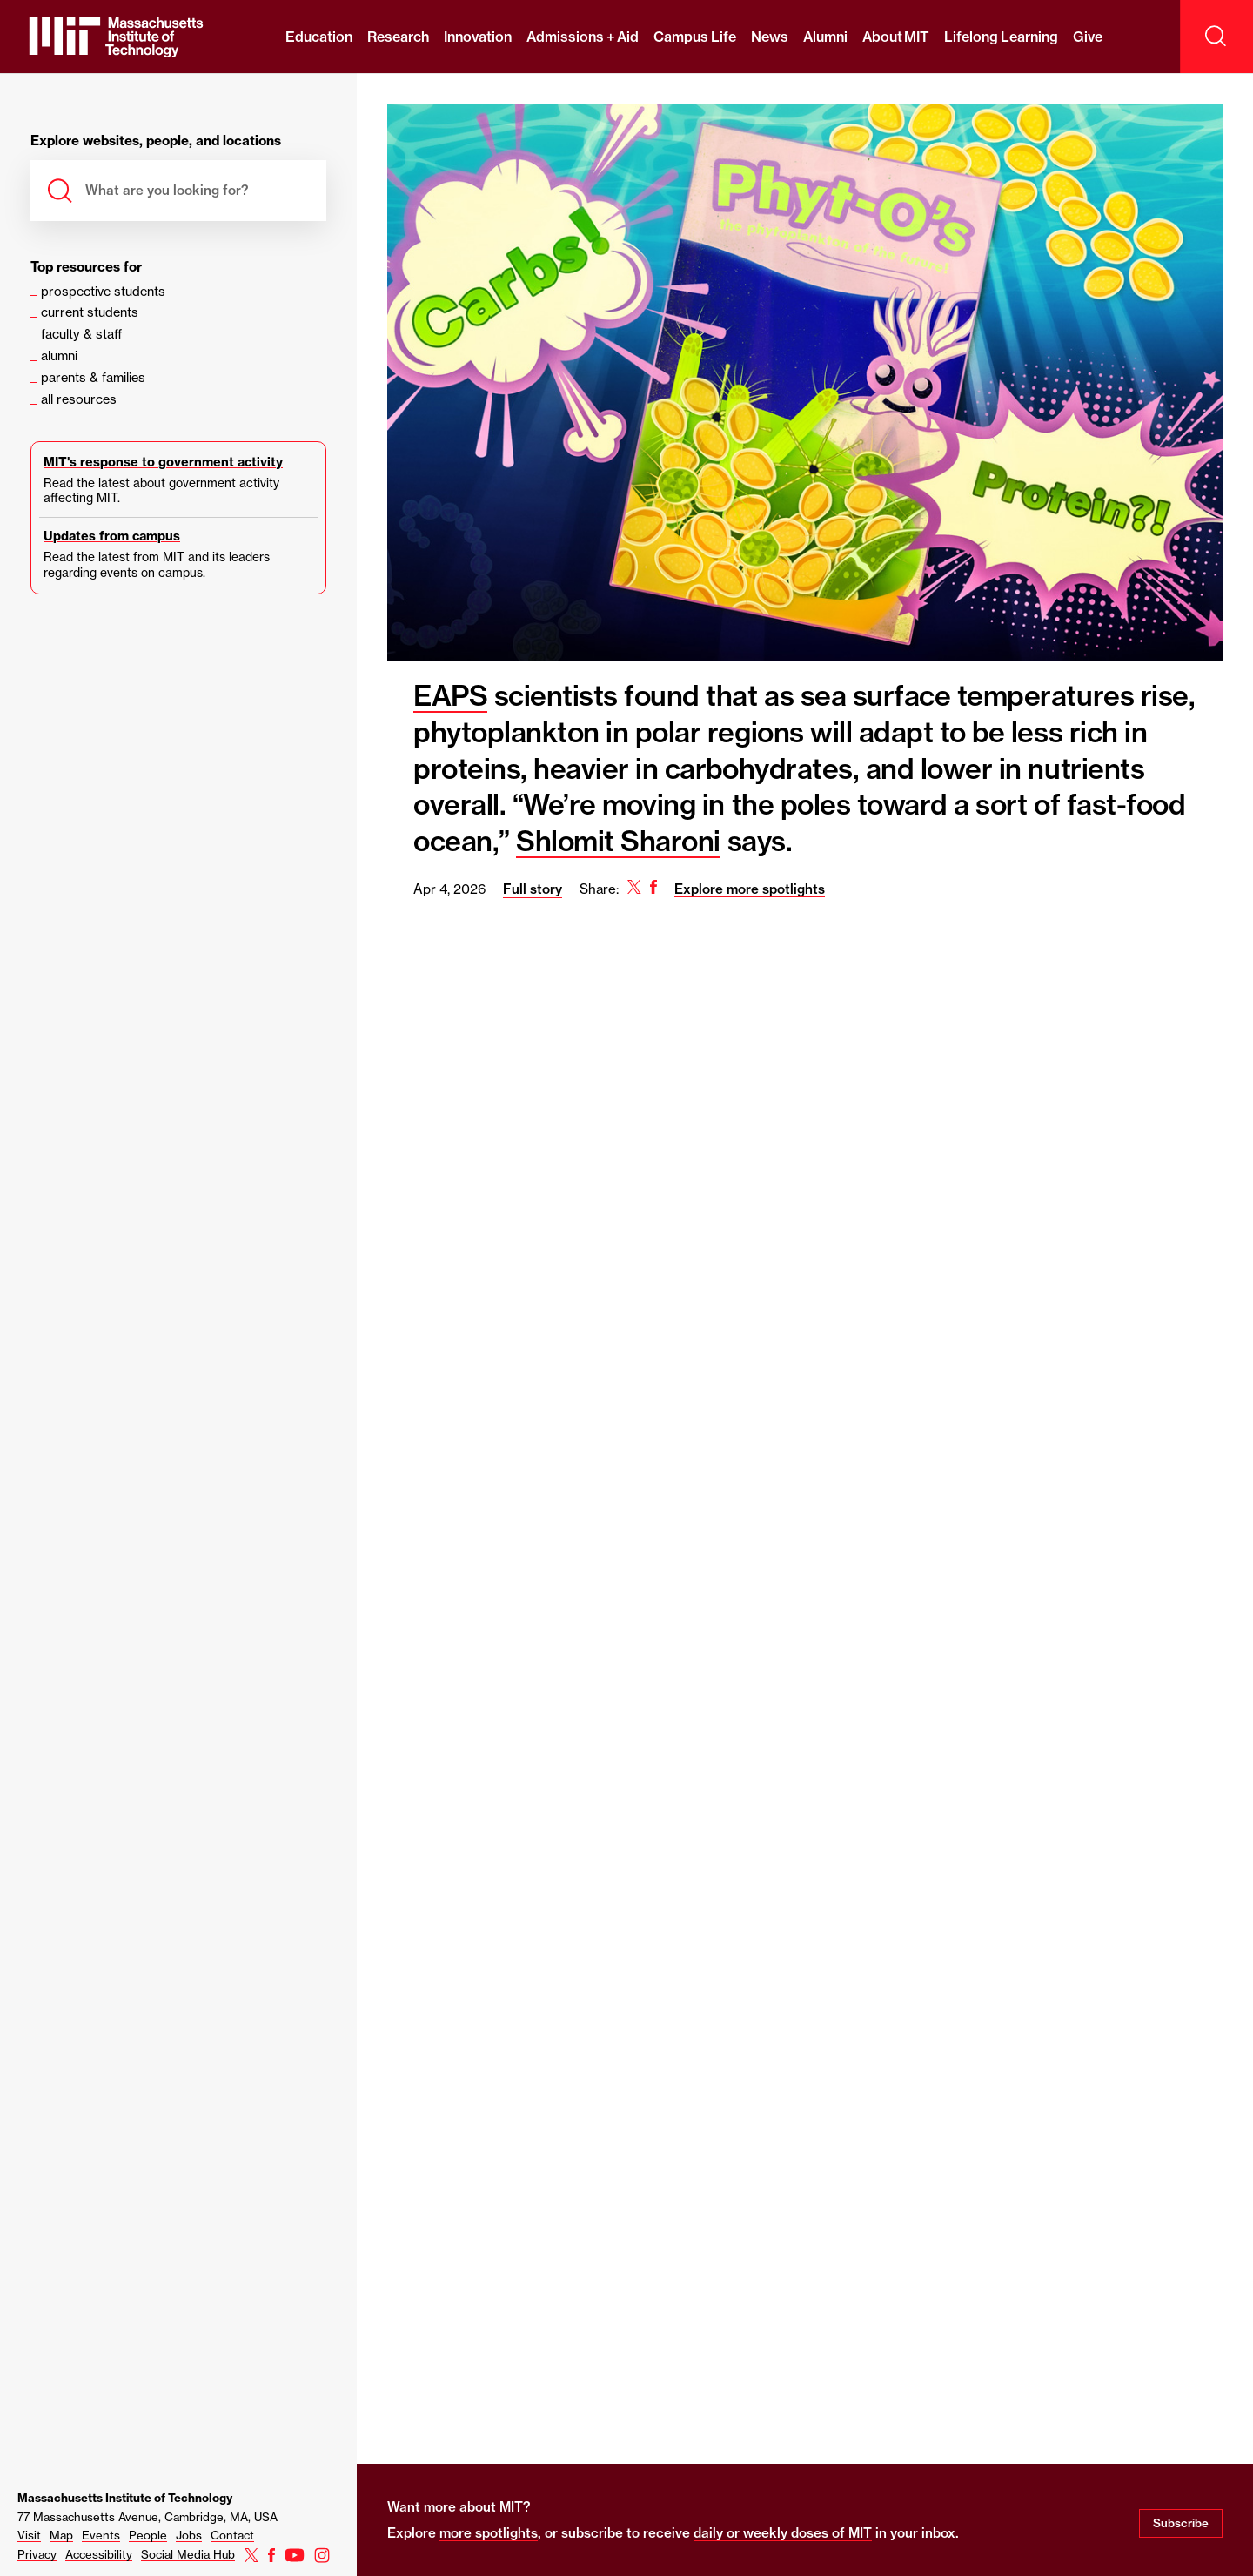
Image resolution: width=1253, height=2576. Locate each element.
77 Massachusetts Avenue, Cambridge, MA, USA (147, 2517)
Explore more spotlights (749, 889)
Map (61, 2535)
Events (101, 2535)
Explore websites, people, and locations (155, 141)
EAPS (450, 695)
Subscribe (1181, 2523)
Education (318, 36)
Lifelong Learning (1000, 36)
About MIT (895, 36)
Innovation (478, 36)
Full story (532, 889)
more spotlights (488, 2533)
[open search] (1216, 36)
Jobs (189, 2535)
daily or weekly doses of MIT (783, 2533)
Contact (232, 2535)
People (148, 2535)
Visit (29, 2535)
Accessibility (98, 2554)
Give (1087, 36)
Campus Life (694, 36)
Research (398, 36)
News (769, 36)
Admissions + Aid (582, 36)
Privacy (37, 2554)
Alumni (825, 36)
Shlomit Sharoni (618, 840)
